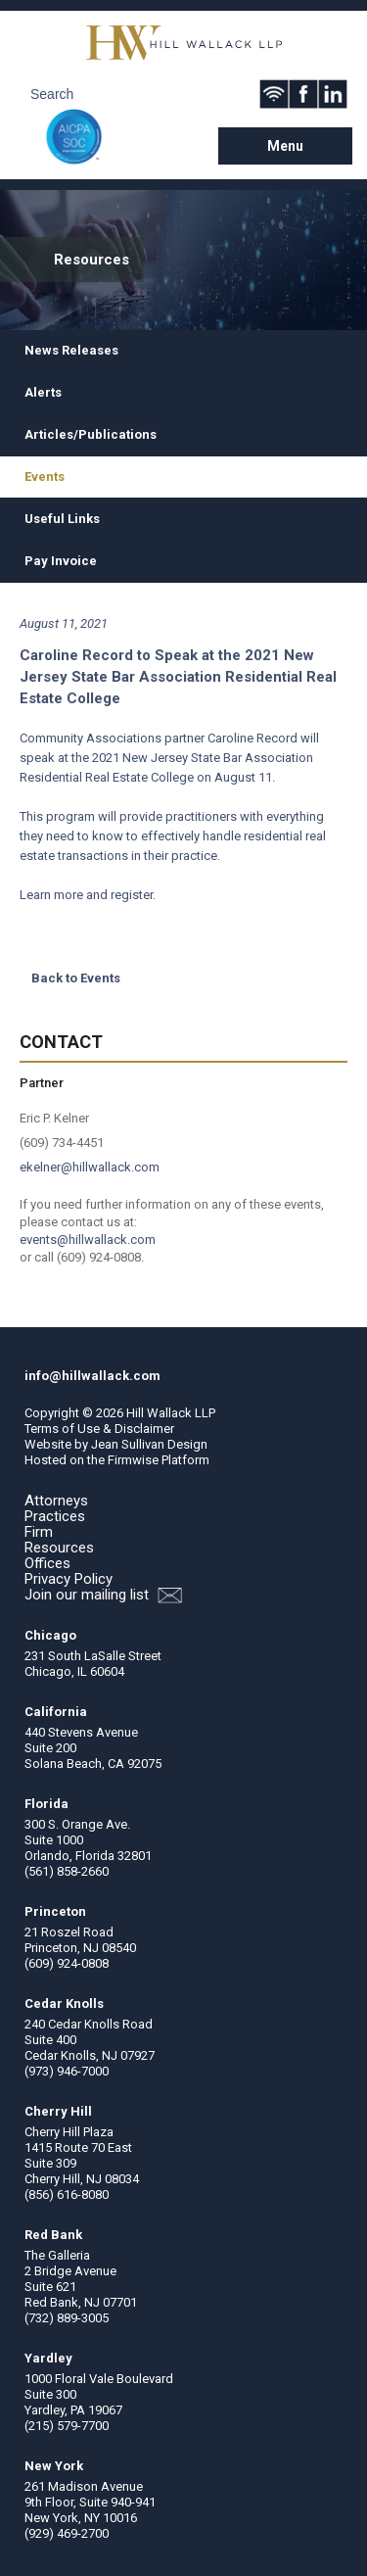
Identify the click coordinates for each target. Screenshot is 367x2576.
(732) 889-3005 (66, 2318)
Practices (54, 1516)
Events (44, 476)
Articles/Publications (90, 434)
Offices (47, 1563)
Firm (38, 1532)
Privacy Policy (68, 1579)
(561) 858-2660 (66, 1871)
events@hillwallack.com (88, 1239)
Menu (285, 146)
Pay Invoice (60, 560)
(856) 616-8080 (66, 2194)
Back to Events (75, 978)
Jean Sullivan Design (149, 1444)
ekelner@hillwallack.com (90, 1167)
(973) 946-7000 (66, 2071)
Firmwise (133, 1460)
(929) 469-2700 (66, 2533)
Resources (59, 1547)
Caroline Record (252, 738)
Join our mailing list (103, 1595)
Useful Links (62, 518)
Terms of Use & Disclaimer (99, 1428)
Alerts (43, 392)
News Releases (71, 350)
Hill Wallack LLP (170, 1413)
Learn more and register (86, 894)
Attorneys (56, 1500)
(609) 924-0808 (66, 1963)
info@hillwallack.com (92, 1375)
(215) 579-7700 (66, 2425)
